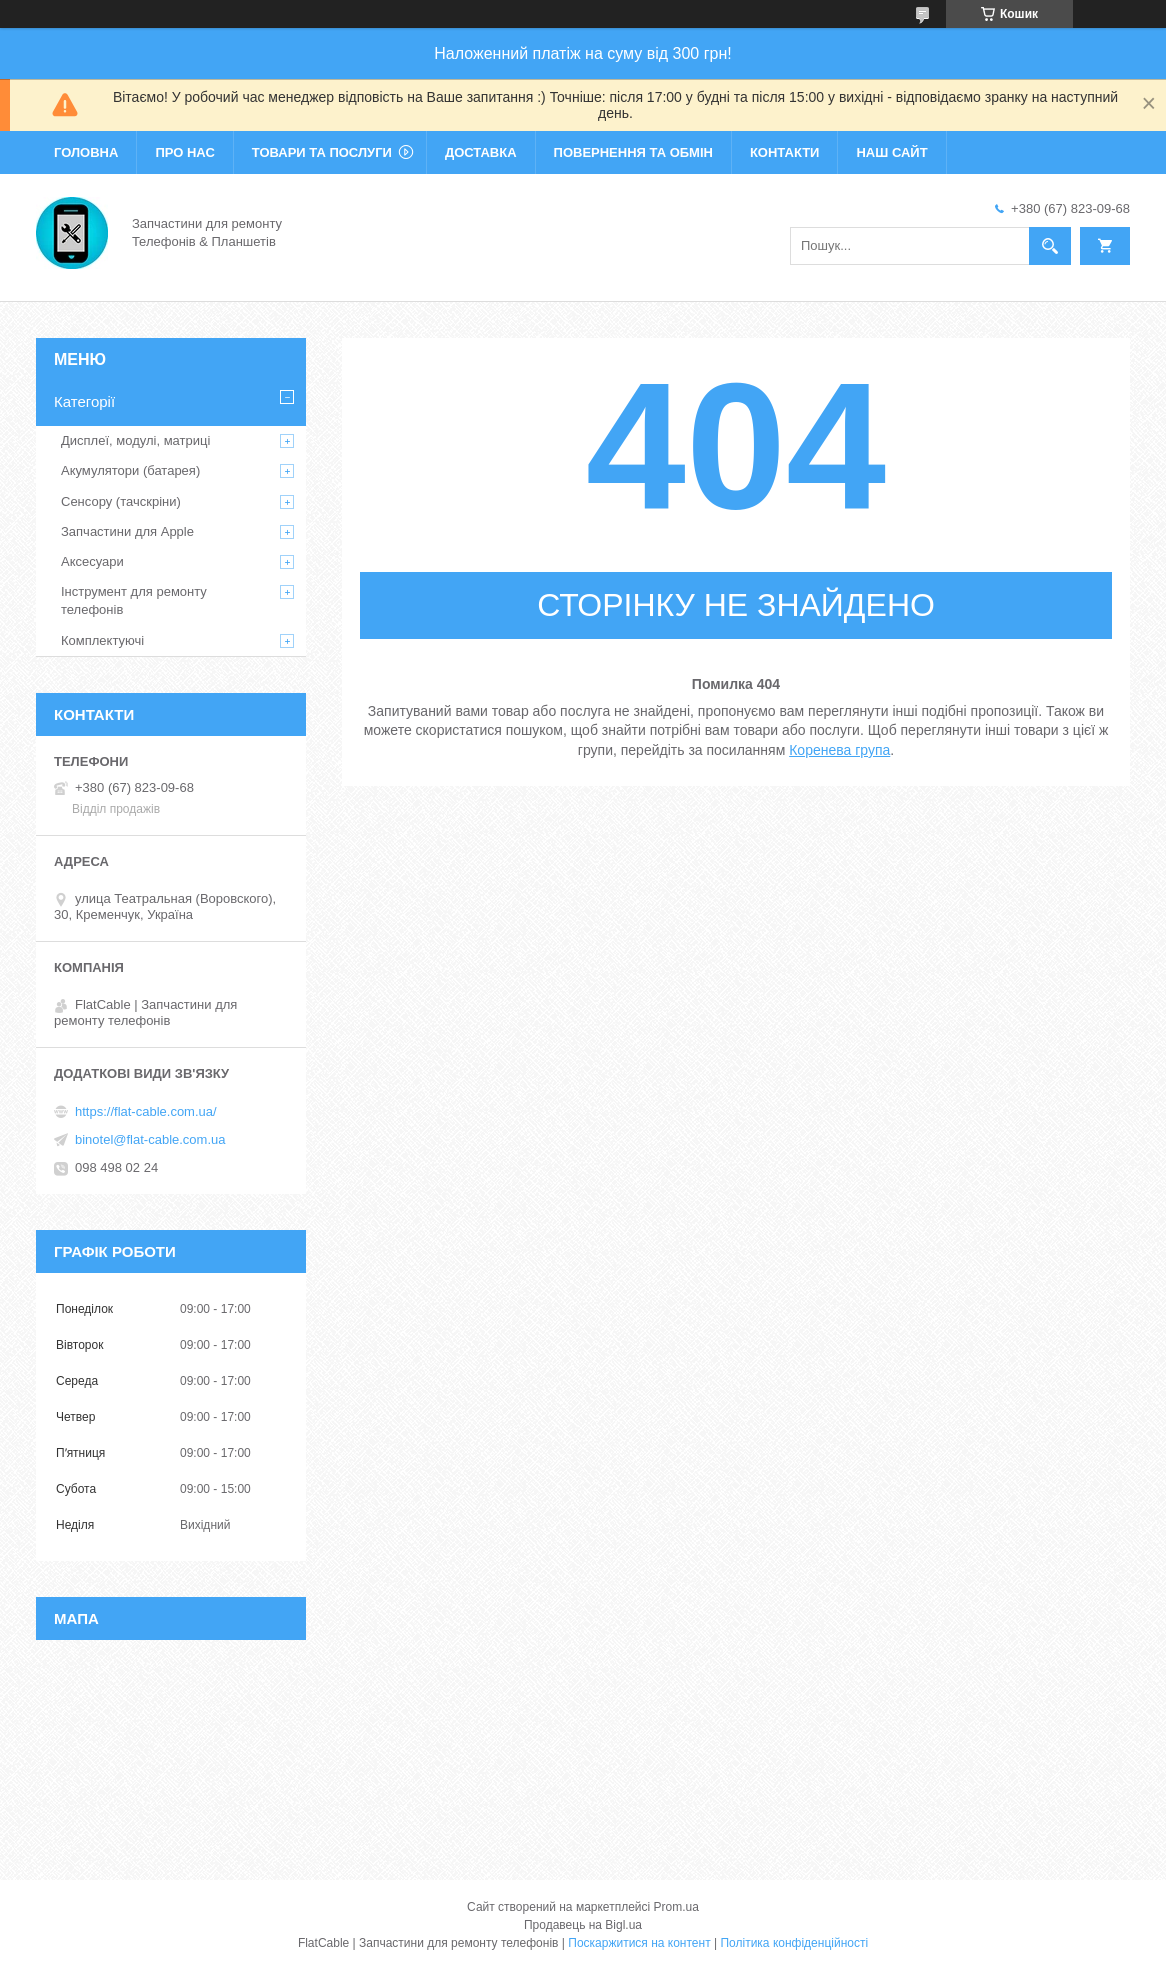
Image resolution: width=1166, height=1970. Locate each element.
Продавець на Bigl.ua (583, 1925)
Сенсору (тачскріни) (121, 501)
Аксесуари (92, 561)
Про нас (184, 152)
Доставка (481, 152)
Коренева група (839, 750)
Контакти (785, 152)
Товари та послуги (322, 152)
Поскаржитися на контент (639, 1943)
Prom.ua (676, 1907)
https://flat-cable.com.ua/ (146, 1111)
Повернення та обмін (633, 152)
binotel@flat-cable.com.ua (150, 1139)
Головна (86, 152)
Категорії (84, 401)
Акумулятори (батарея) (130, 470)
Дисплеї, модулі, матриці (135, 440)
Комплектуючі (102, 640)
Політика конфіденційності (794, 1943)
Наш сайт (891, 152)
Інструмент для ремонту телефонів (134, 600)
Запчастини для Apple (127, 531)
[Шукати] (1050, 246)
